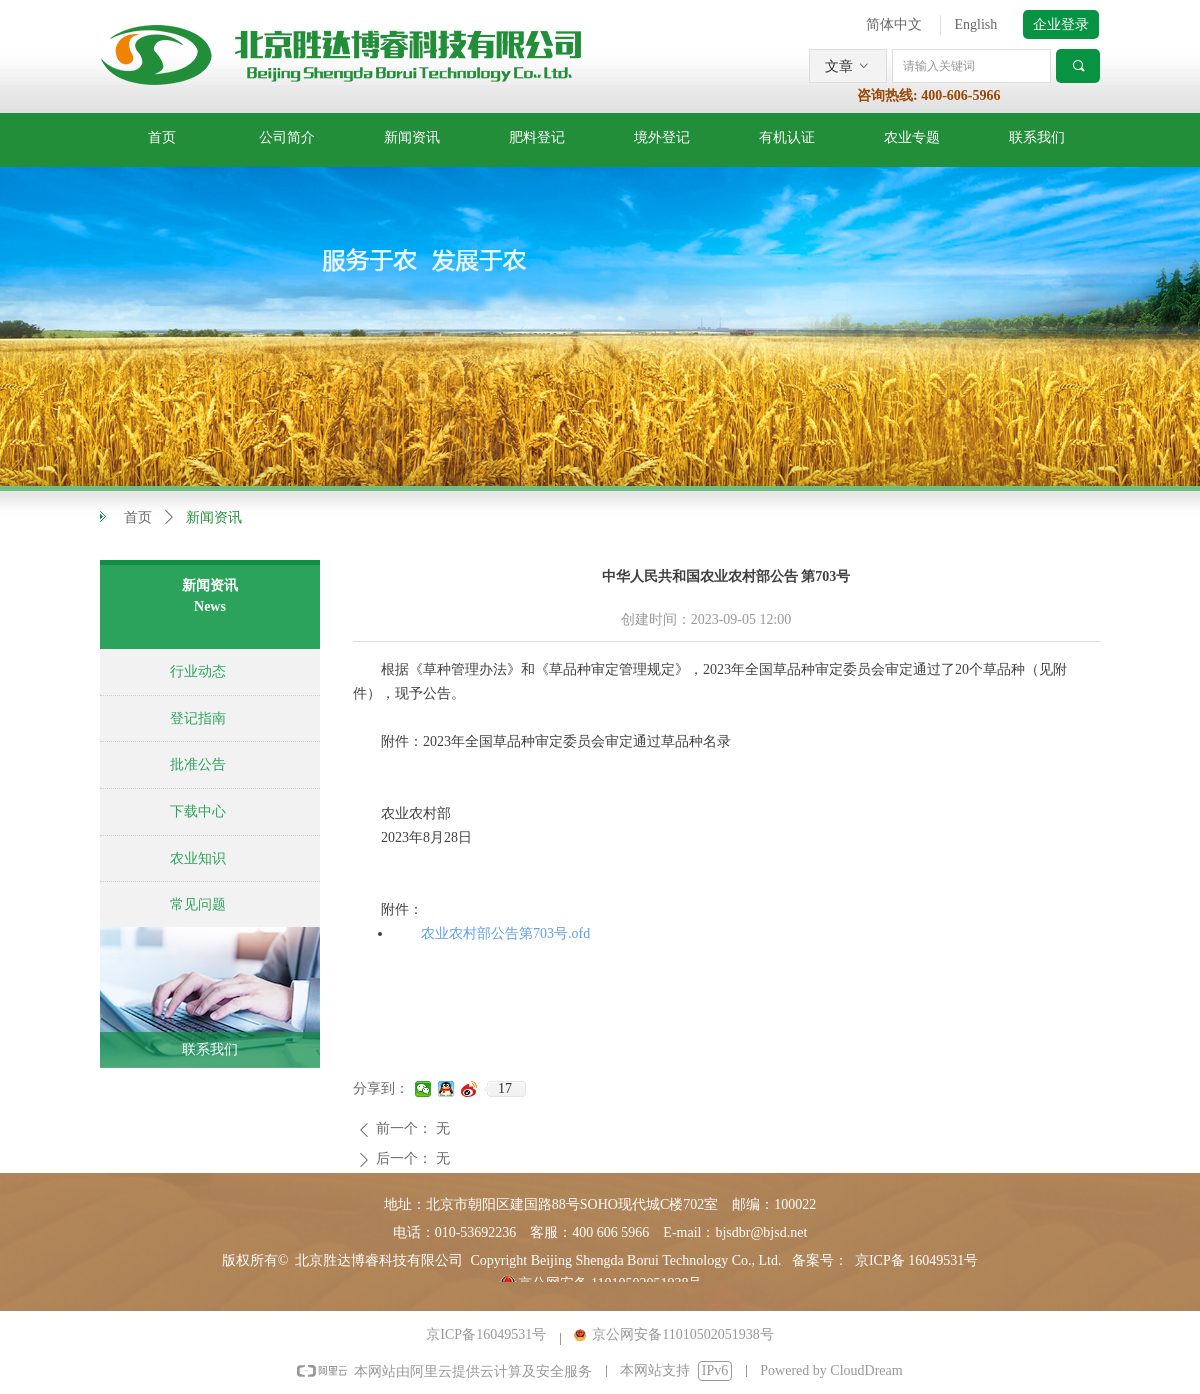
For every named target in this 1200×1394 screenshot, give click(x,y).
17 (505, 1088)
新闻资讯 (214, 517)
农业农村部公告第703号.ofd (505, 933)
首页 (138, 517)
